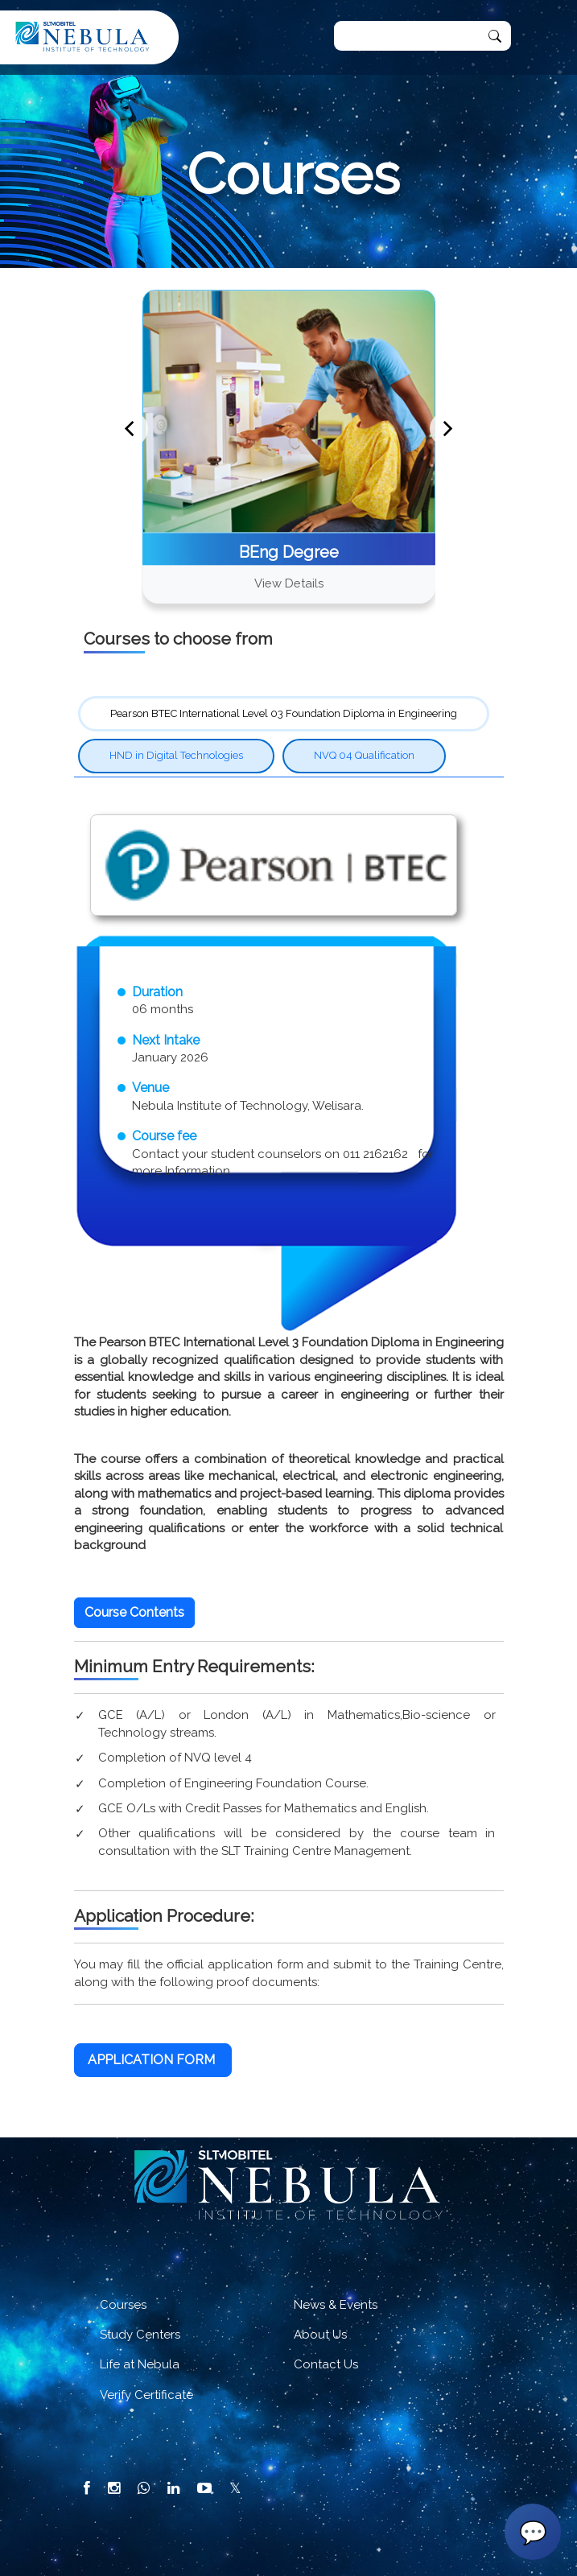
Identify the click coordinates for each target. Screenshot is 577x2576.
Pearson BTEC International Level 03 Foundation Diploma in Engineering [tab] (283, 713)
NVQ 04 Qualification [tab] (364, 755)
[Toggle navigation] (539, 38)
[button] (134, 1612)
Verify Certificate (146, 2395)
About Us (320, 2334)
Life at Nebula (139, 2364)
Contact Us (326, 2364)
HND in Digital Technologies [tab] (176, 755)
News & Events (335, 2305)
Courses (123, 2305)
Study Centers (140, 2334)
